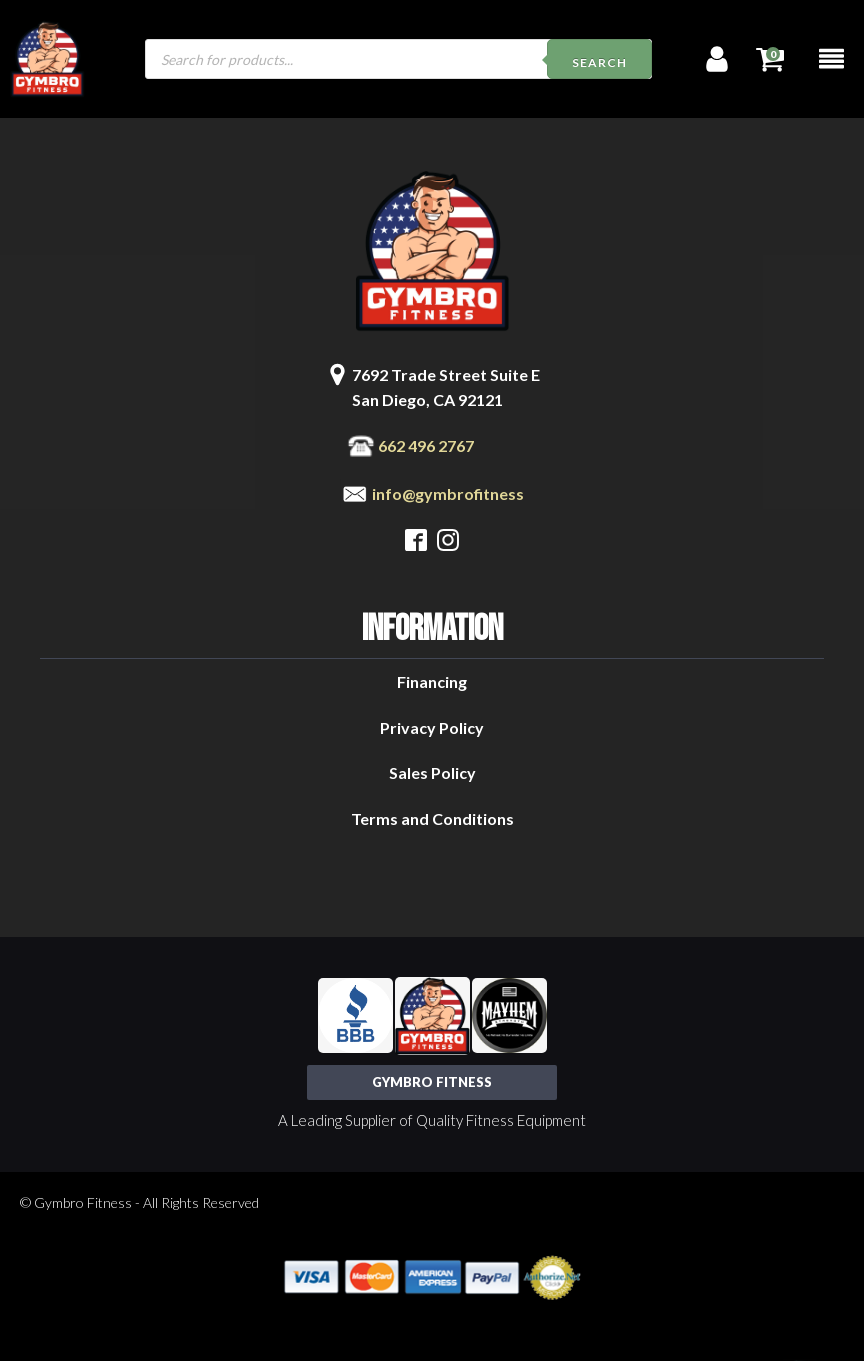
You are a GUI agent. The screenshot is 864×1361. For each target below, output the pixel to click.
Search (599, 62)
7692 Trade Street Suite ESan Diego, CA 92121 (446, 387)
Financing (432, 681)
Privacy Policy (432, 727)
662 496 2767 (426, 445)
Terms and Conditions (432, 818)
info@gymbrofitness (448, 493)
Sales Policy (432, 772)
